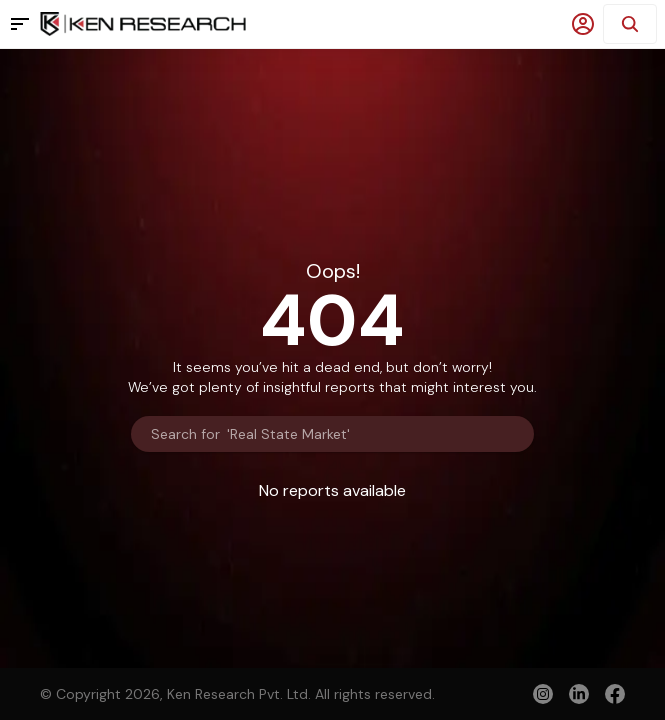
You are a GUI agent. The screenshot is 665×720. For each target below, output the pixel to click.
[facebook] (615, 696)
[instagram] (543, 694)
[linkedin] (579, 694)
